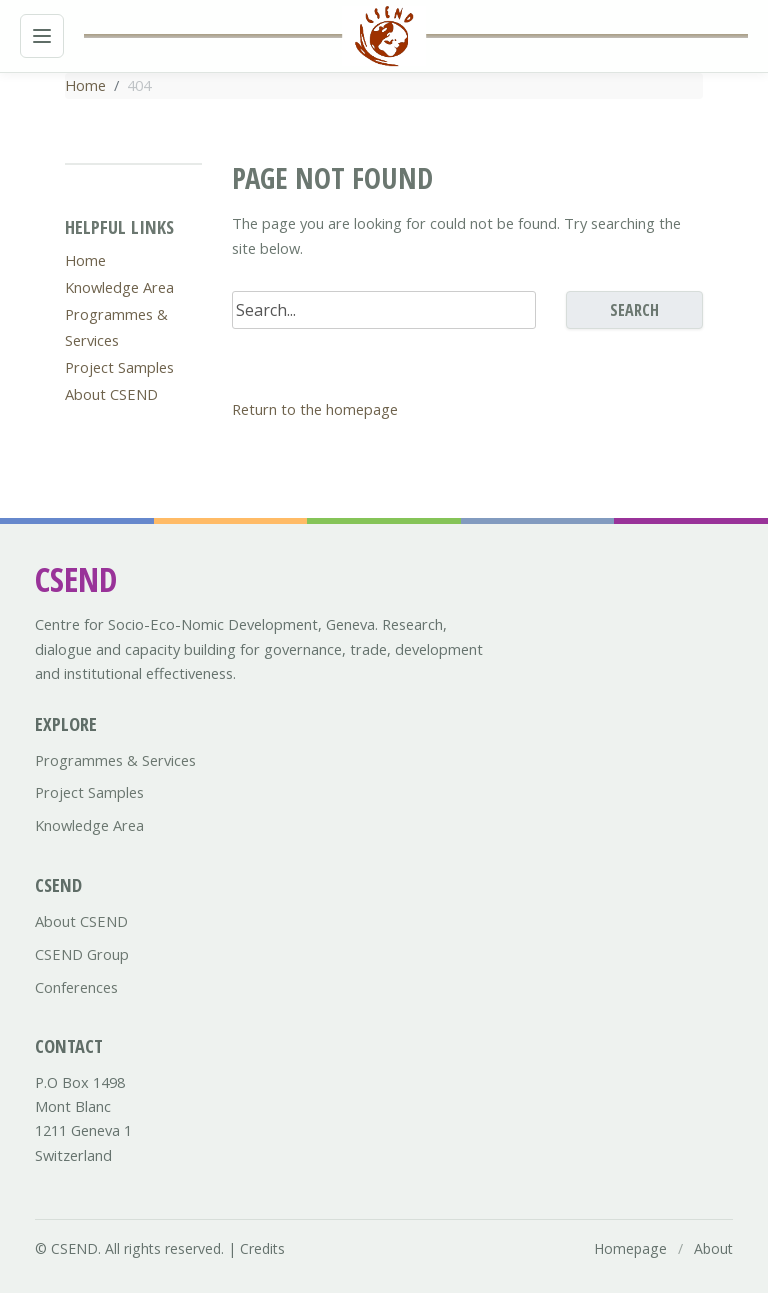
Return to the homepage (315, 409)
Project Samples (119, 367)
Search (634, 310)
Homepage (630, 1248)
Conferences (76, 987)
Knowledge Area (119, 287)
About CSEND (111, 394)
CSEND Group (82, 954)
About (713, 1248)
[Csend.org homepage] (384, 36)
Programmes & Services (115, 760)
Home (85, 85)
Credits (262, 1248)
